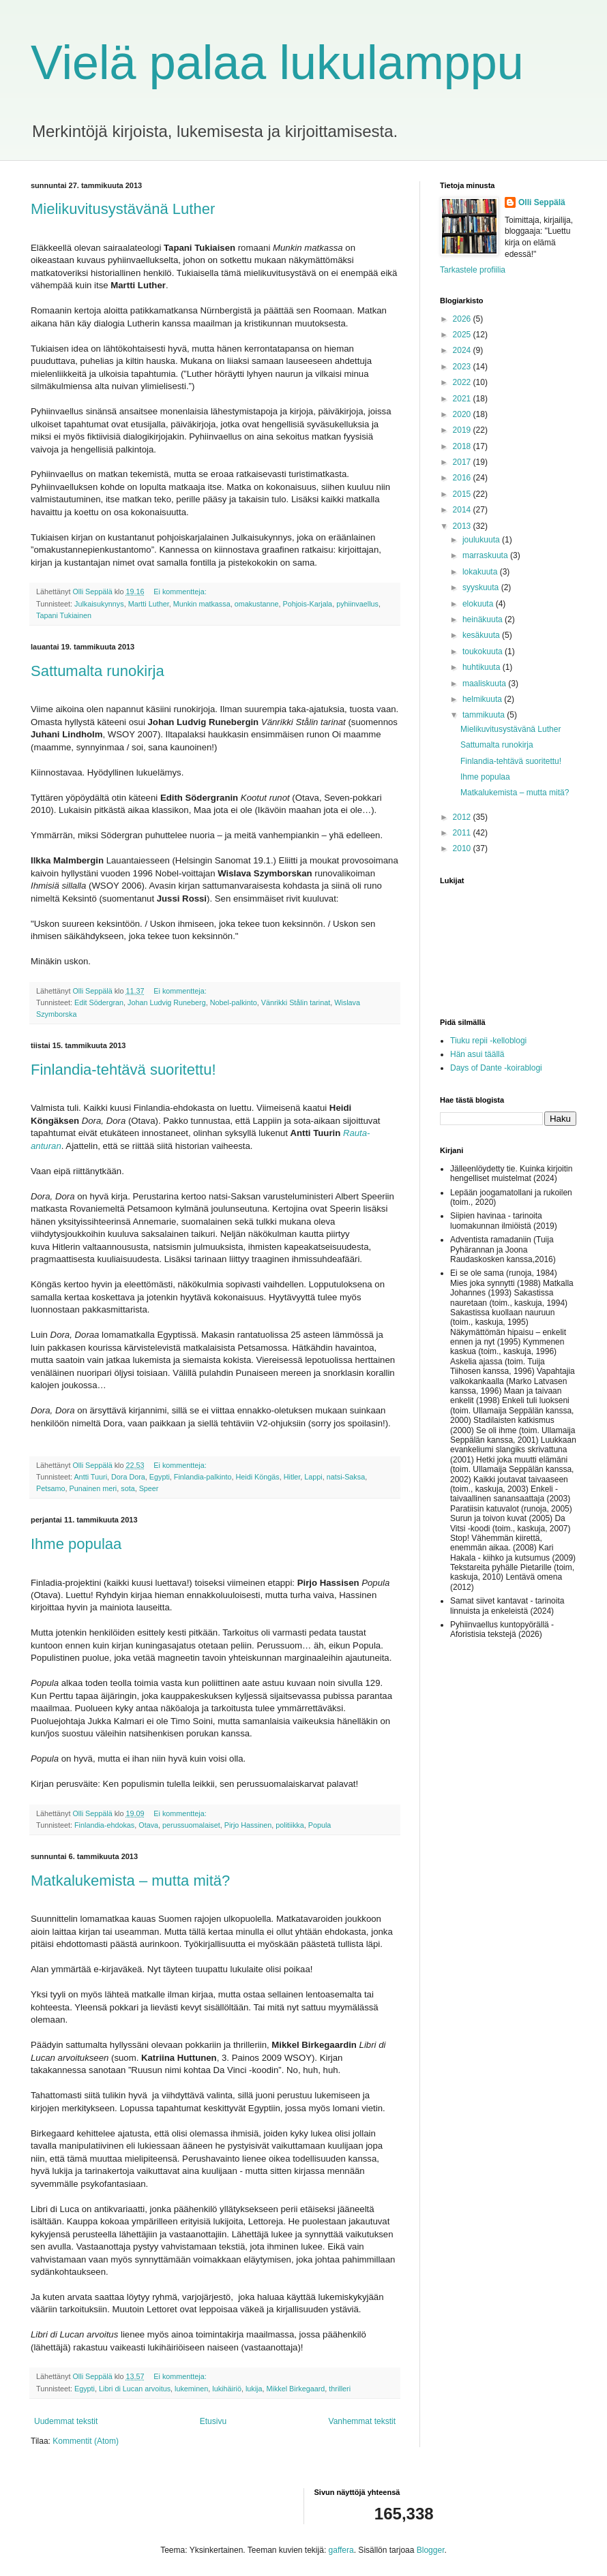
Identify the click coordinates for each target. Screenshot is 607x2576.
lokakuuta (481, 572)
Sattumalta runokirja (97, 670)
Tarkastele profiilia (472, 270)
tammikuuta (484, 715)
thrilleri (340, 2389)
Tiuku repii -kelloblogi (488, 1040)
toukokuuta (483, 651)
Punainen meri (93, 1488)
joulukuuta (482, 540)
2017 (463, 462)
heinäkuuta (483, 619)
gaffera (341, 2550)
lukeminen (191, 2389)
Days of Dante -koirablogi (496, 1068)
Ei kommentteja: (180, 591)
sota (127, 1488)
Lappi (313, 1477)
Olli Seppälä (541, 202)
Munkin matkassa (202, 604)
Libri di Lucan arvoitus (135, 2389)
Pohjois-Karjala (308, 604)
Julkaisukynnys (99, 604)
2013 (463, 526)
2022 (463, 382)
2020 (463, 414)
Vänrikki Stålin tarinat (295, 1002)
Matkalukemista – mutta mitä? (130, 1880)
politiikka (290, 1825)
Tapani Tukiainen (63, 615)
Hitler (292, 1477)
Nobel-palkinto (233, 1002)
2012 (463, 817)
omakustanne (257, 604)
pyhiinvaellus (357, 604)
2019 (463, 430)
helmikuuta (483, 699)
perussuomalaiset (191, 1825)
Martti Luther (148, 604)
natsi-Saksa (346, 1477)
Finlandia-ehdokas (104, 1825)
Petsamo (50, 1488)
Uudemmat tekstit (66, 2421)
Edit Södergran (98, 1002)
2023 (463, 366)
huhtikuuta (482, 667)
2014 (463, 510)
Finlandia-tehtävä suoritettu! (123, 1069)
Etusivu (213, 2421)
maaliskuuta (485, 683)
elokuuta (479, 604)
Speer (149, 1488)
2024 (463, 350)
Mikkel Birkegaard (296, 2389)
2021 (463, 398)
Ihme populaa (76, 1543)
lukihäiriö (226, 2389)
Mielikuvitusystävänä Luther (123, 208)
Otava (148, 1825)
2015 (463, 494)
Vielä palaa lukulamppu (277, 62)
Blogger (431, 2550)
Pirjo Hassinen (248, 1825)
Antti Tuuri (90, 1477)
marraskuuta (486, 555)
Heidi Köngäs (257, 1477)
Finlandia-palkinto (203, 1477)
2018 (463, 446)
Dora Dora (128, 1477)
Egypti (159, 1477)
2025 (463, 334)
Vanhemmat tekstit (362, 2421)
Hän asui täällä (477, 1054)
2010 (463, 848)
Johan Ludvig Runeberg (167, 1002)
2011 (463, 833)
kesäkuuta (482, 635)
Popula (319, 1825)
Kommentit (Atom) (86, 2441)
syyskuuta (481, 587)
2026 (463, 319)
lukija (254, 2389)
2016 (463, 477)
